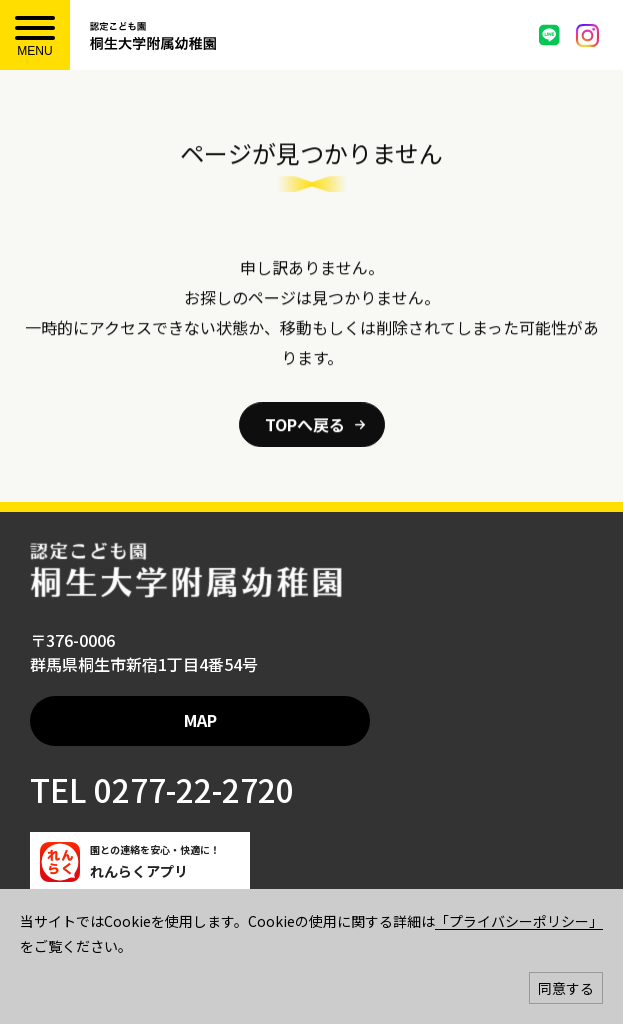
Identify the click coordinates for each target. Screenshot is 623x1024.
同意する (566, 988)
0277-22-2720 (190, 789)
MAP (200, 720)
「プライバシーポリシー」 (519, 921)
